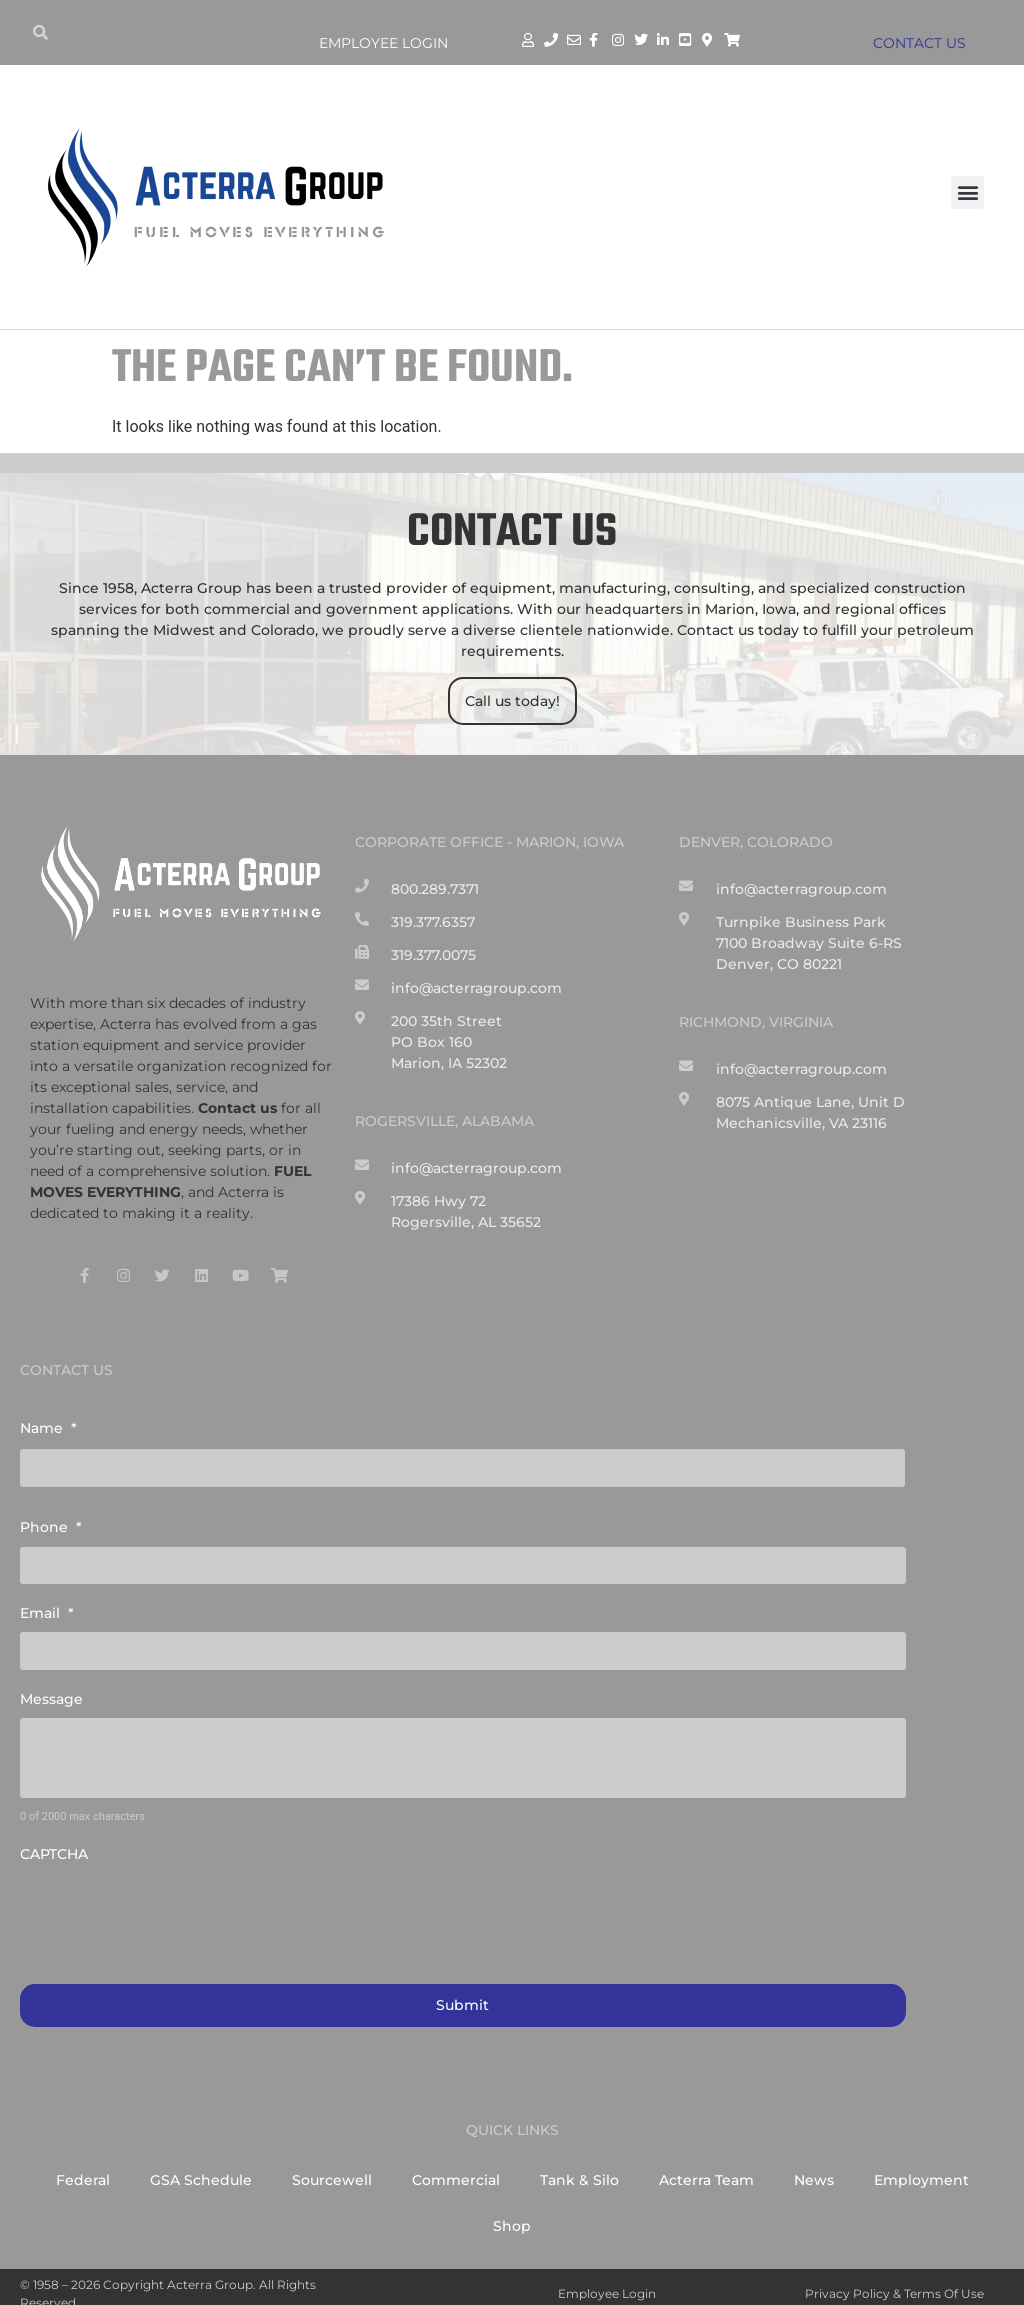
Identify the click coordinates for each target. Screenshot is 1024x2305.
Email (47, 1606)
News (814, 2166)
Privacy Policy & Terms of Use (894, 2279)
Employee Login (383, 43)
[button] (967, 192)
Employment (921, 2166)
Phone (51, 1524)
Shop (512, 2212)
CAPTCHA (54, 1843)
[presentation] (172, 1901)
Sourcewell (332, 2166)
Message (51, 1688)
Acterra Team (706, 2166)
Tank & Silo (579, 2166)
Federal (83, 2166)
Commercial (456, 2166)
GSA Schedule (201, 2166)
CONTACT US (924, 43)
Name (48, 1428)
